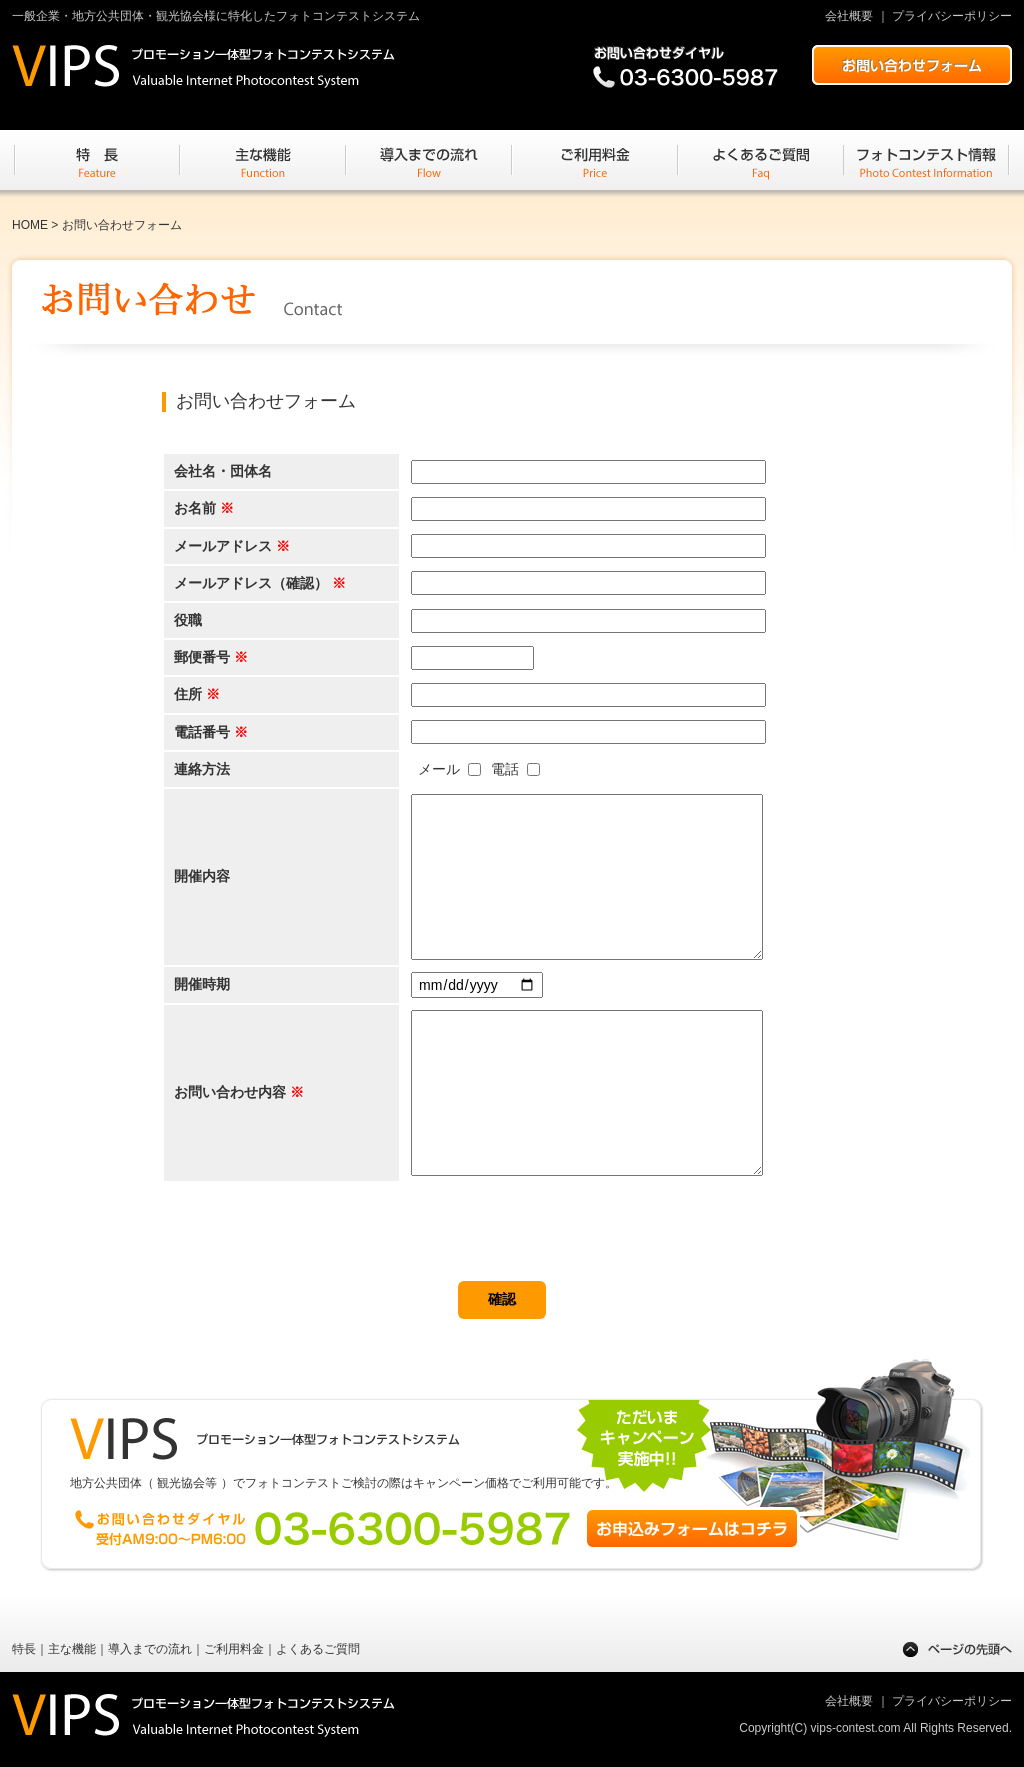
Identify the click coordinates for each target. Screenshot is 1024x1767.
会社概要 (849, 16)
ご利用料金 (234, 1649)
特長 (24, 1649)
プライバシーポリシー (952, 16)
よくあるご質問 (318, 1649)
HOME (30, 225)
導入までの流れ (150, 1649)
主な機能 (72, 1649)
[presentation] (314, 1242)
